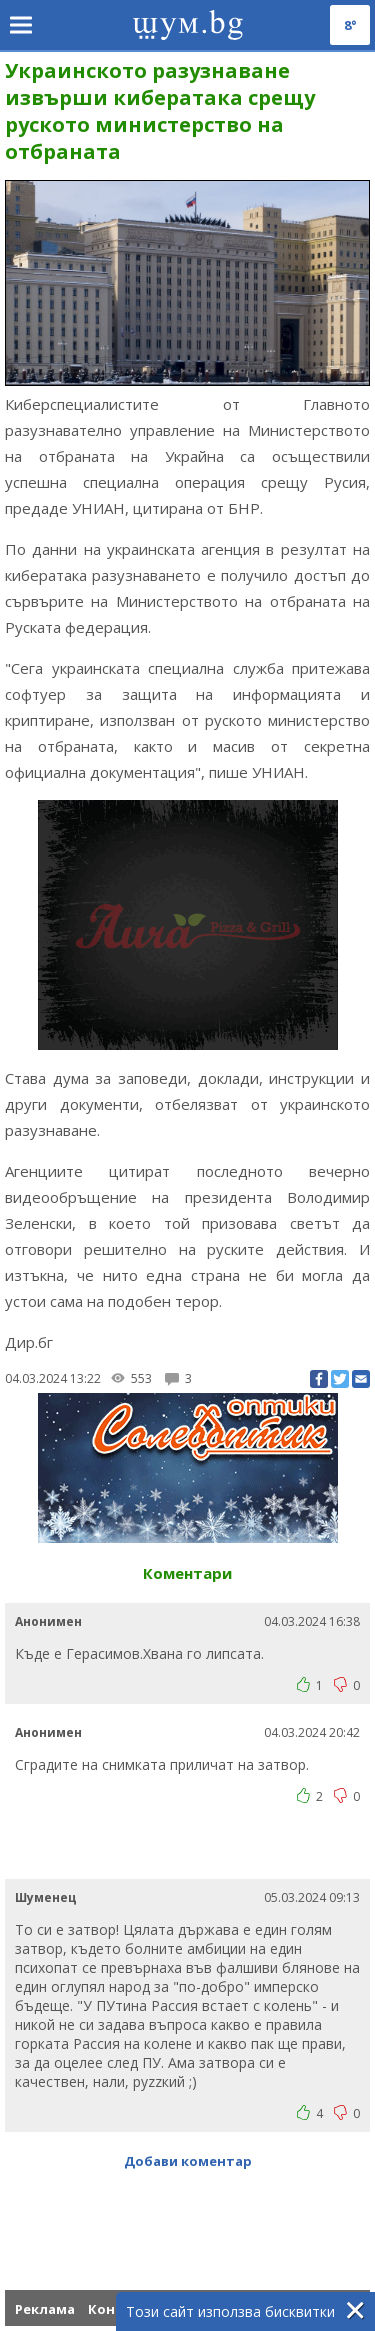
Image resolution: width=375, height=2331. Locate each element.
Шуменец (46, 1897)
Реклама (45, 2309)
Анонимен (48, 1621)
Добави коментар (188, 2161)
